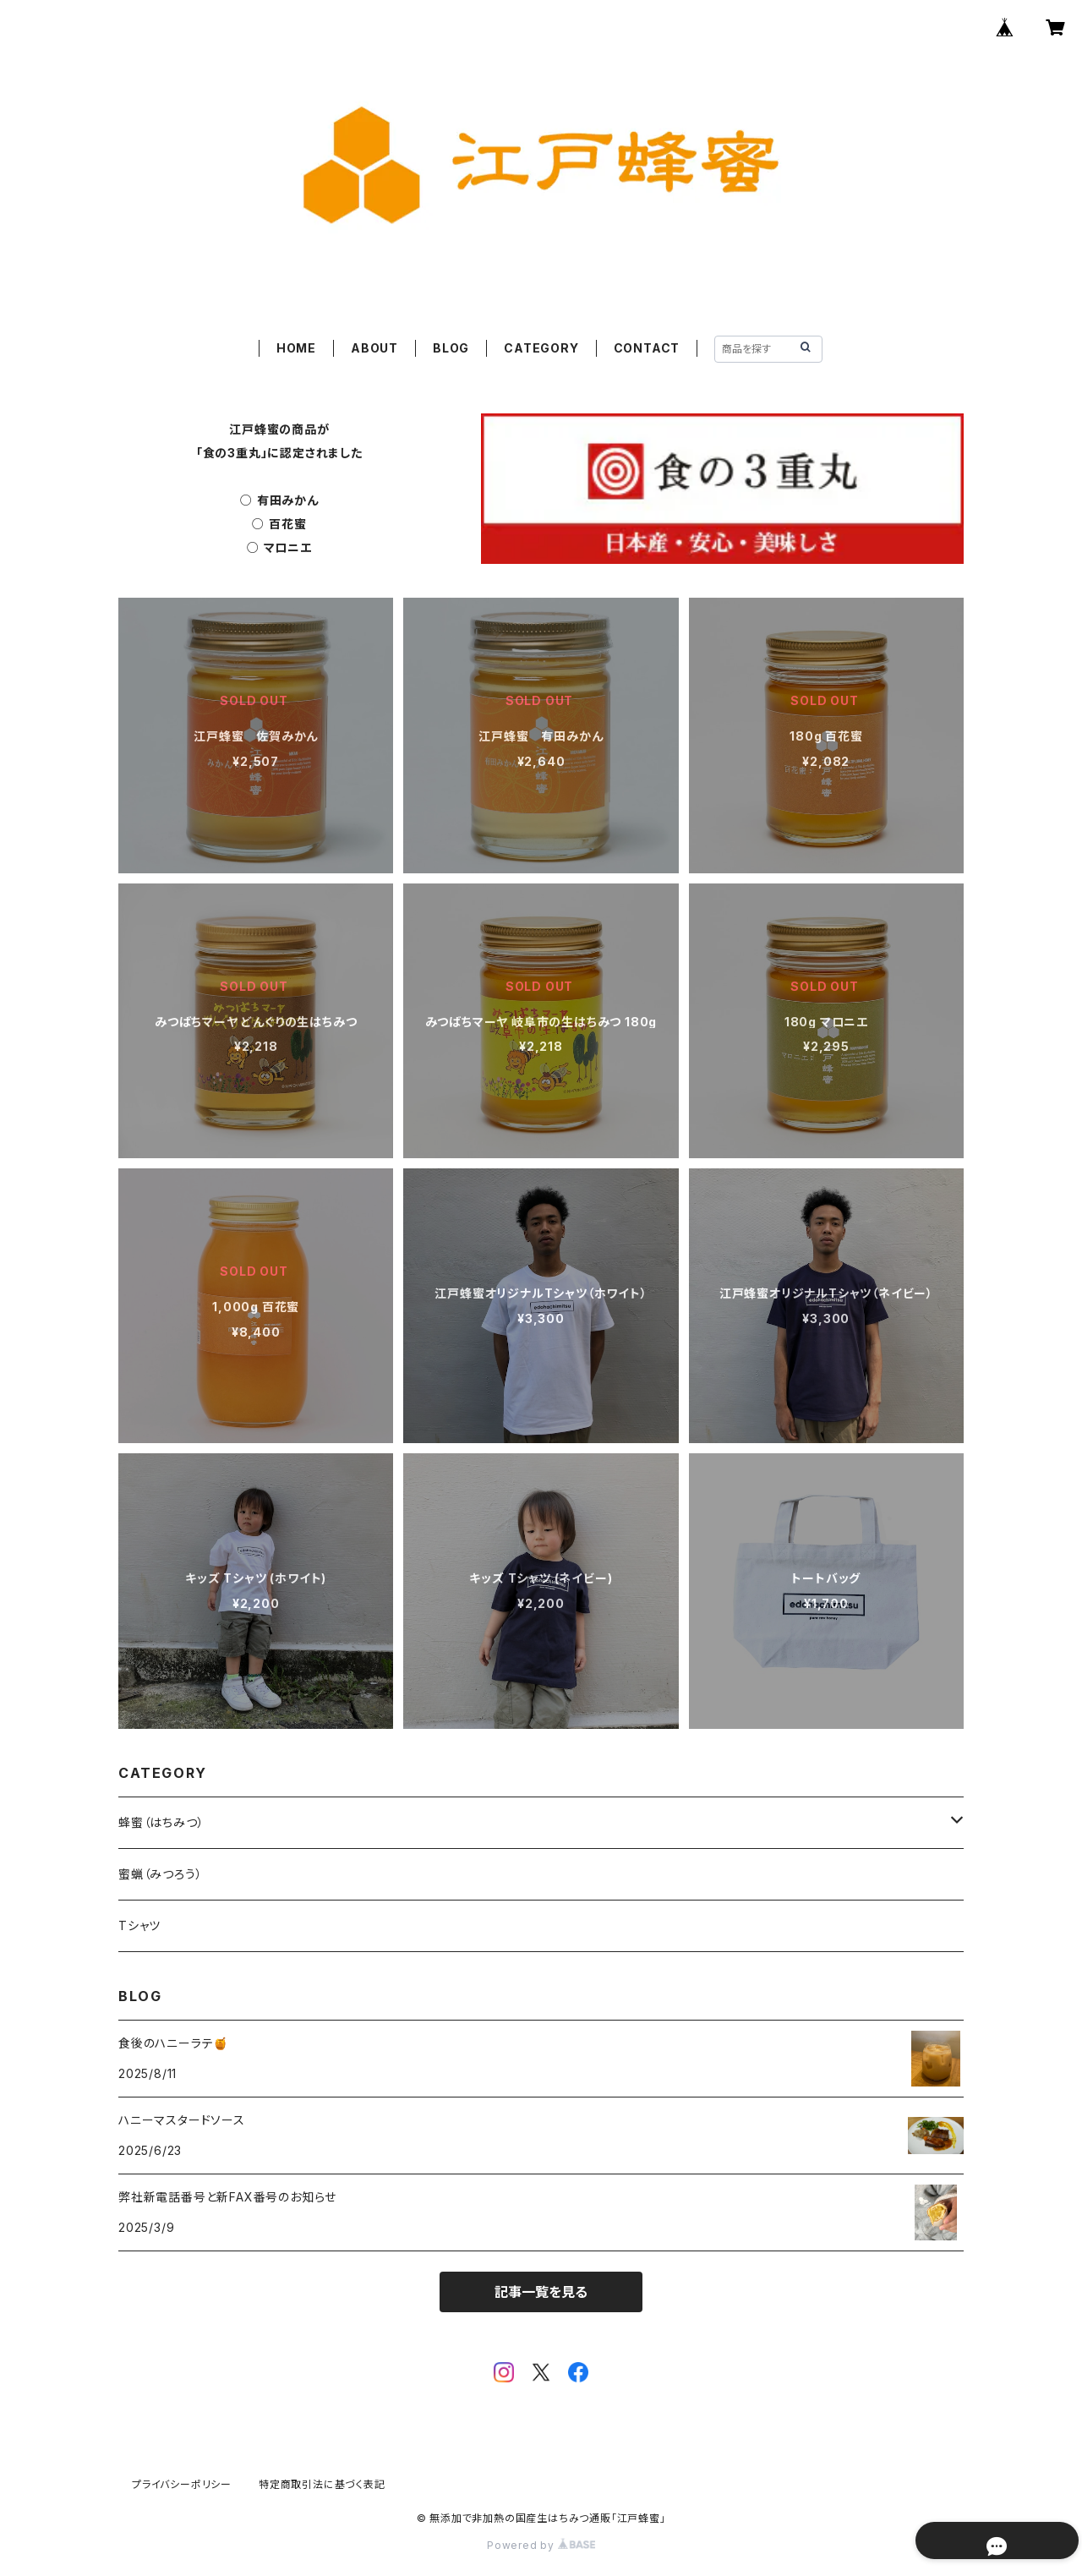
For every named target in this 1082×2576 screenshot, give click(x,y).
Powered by (541, 2545)
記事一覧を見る (541, 2291)
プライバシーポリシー (182, 2484)
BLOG (451, 348)
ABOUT (374, 348)
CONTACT (647, 348)
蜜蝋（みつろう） (160, 1874)
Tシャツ (139, 1925)
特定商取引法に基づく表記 (322, 2484)
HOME (296, 348)
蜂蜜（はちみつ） (161, 1822)
